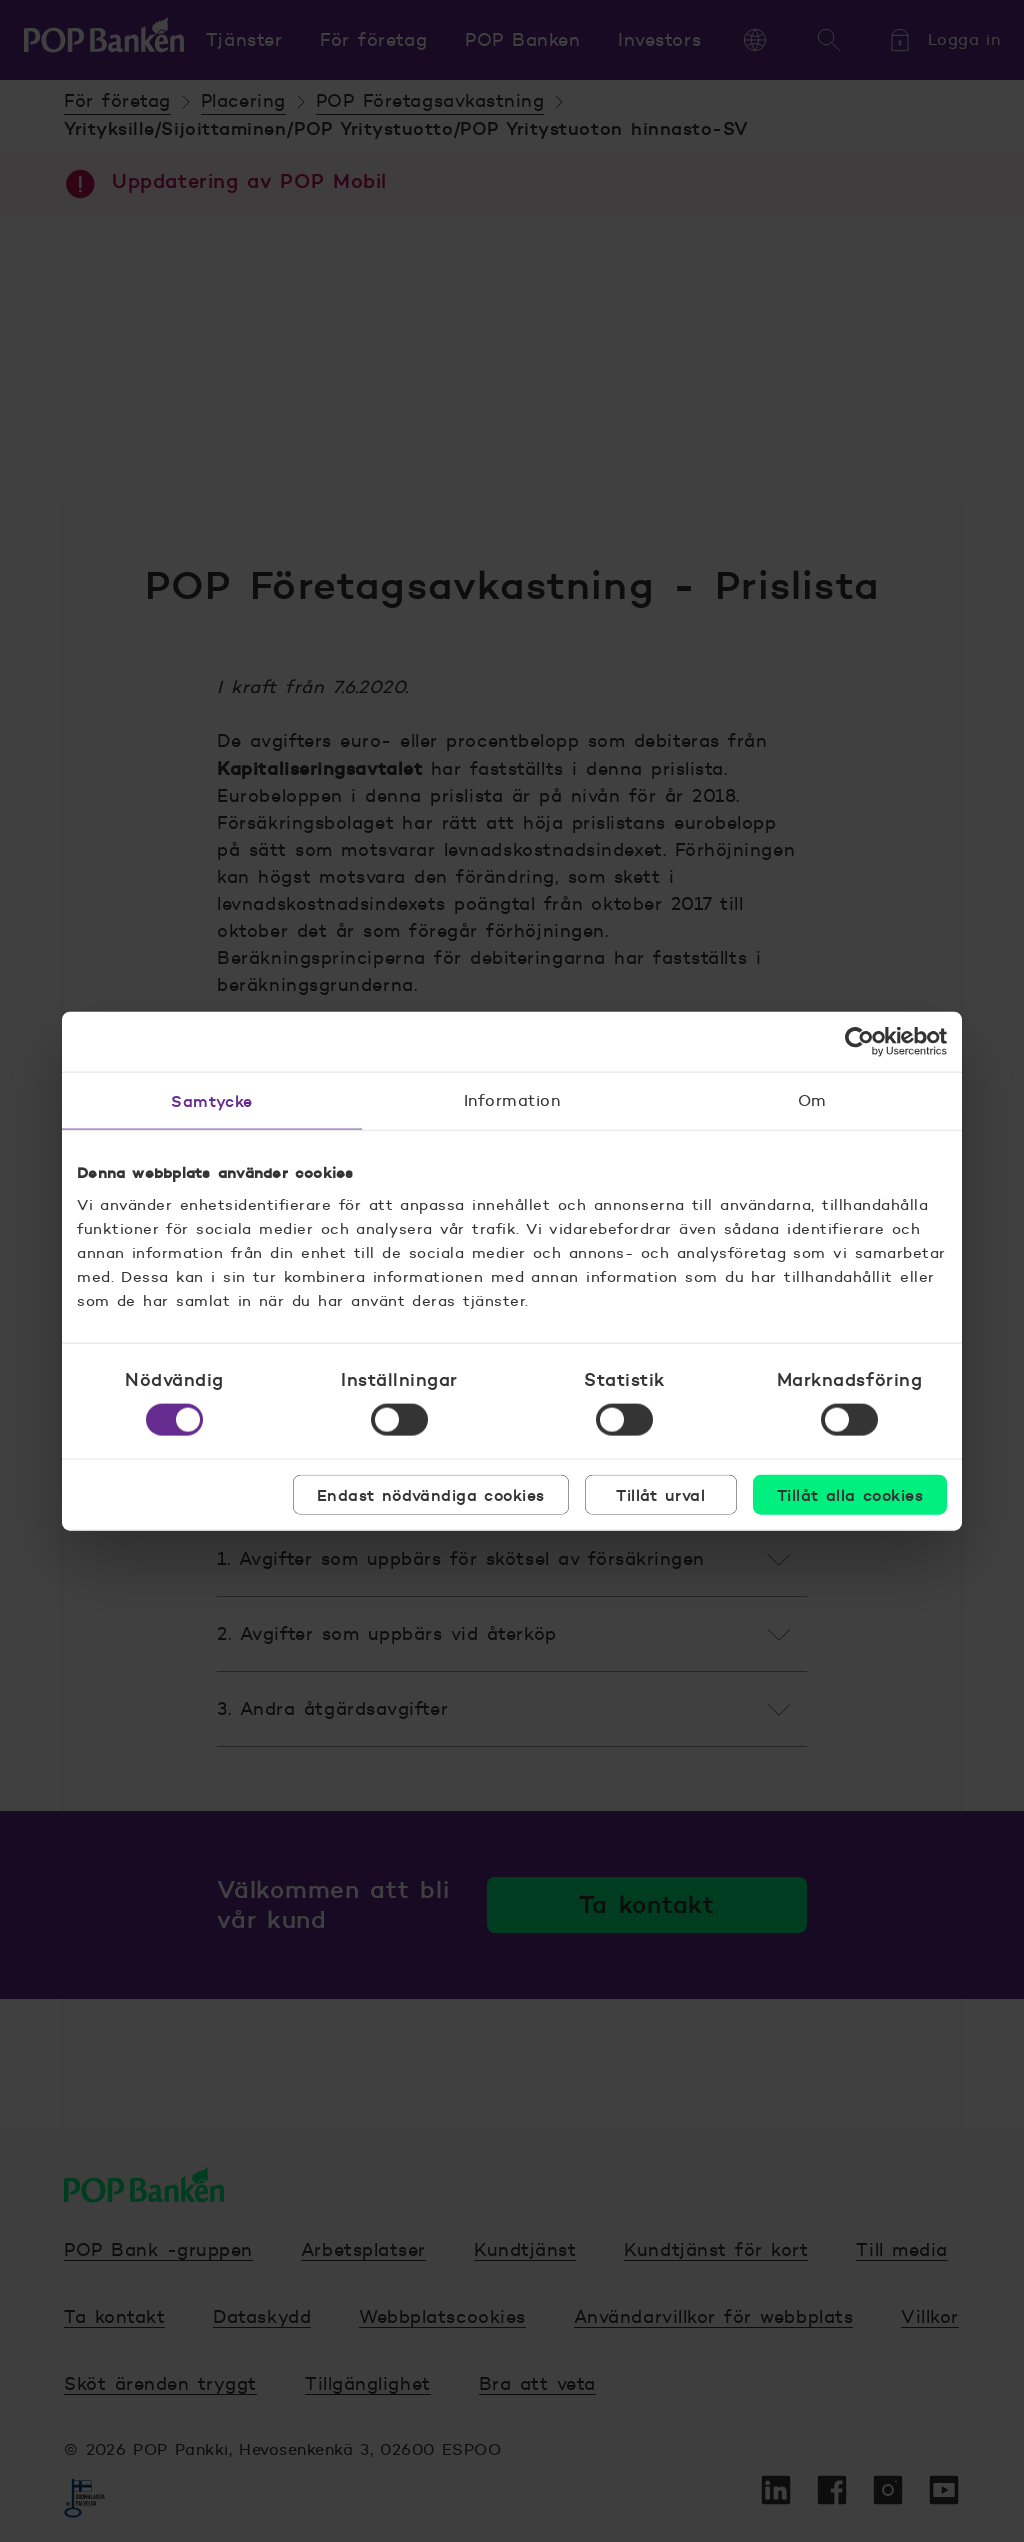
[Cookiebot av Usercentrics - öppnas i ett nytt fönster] (859, 1042)
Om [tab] (812, 1100)
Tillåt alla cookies (850, 1494)
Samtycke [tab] (212, 1101)
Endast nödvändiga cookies (431, 1494)
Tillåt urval (660, 1494)
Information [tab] (512, 1100)
